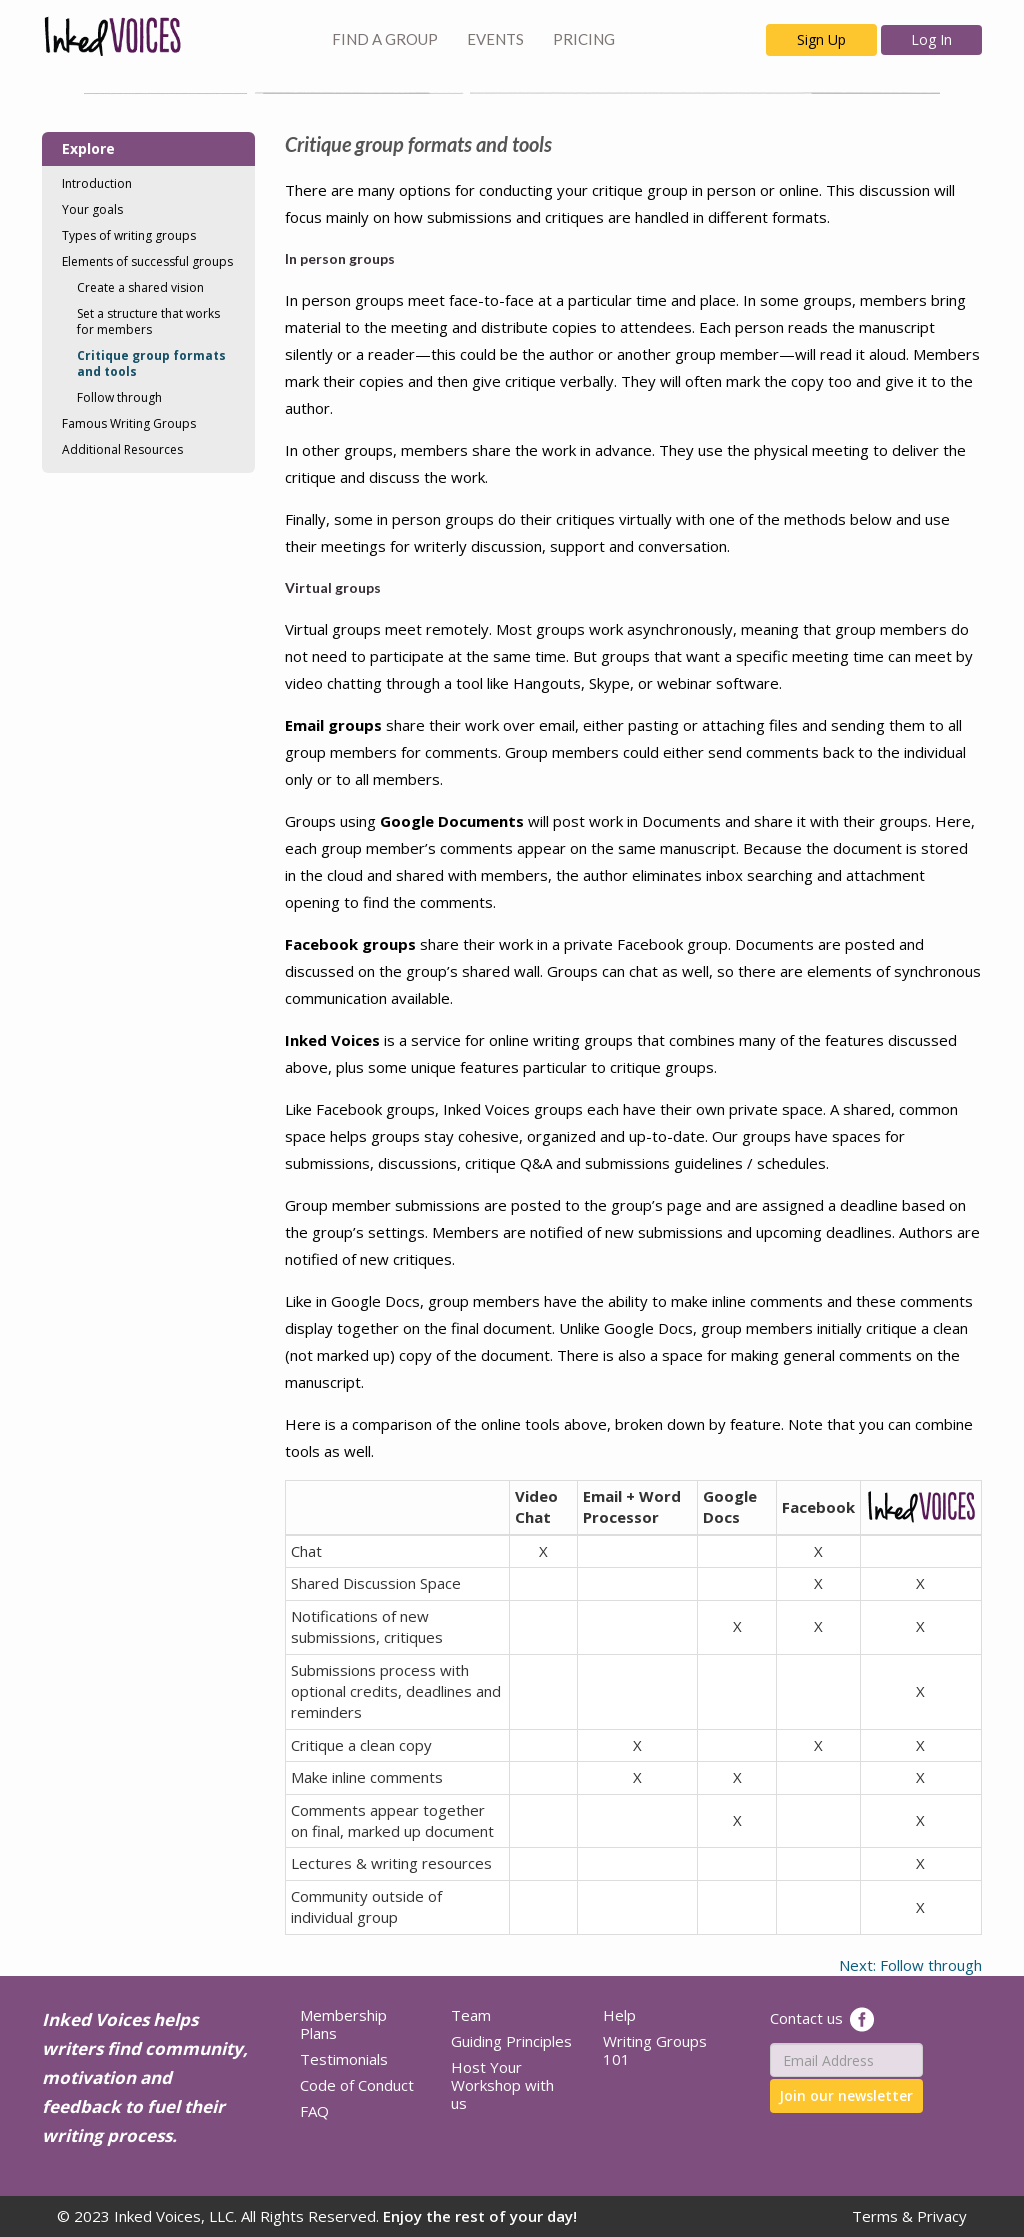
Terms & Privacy (909, 2216)
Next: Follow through (910, 1965)
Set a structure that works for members (148, 321)
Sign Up (821, 39)
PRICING (584, 39)
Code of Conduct (357, 2085)
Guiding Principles (511, 2041)
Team (471, 2015)
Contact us (806, 2018)
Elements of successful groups (147, 261)
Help (619, 2015)
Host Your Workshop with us (502, 2085)
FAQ (314, 2111)
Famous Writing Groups (129, 423)
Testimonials (344, 2059)
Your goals (92, 209)
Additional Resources (122, 449)
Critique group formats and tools (151, 363)
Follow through (119, 397)
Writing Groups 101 (655, 2050)
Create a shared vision (140, 287)
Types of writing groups (129, 235)
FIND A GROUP (385, 39)
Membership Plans (343, 2024)
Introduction (97, 183)
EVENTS (495, 39)
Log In (931, 39)
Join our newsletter (846, 2095)
